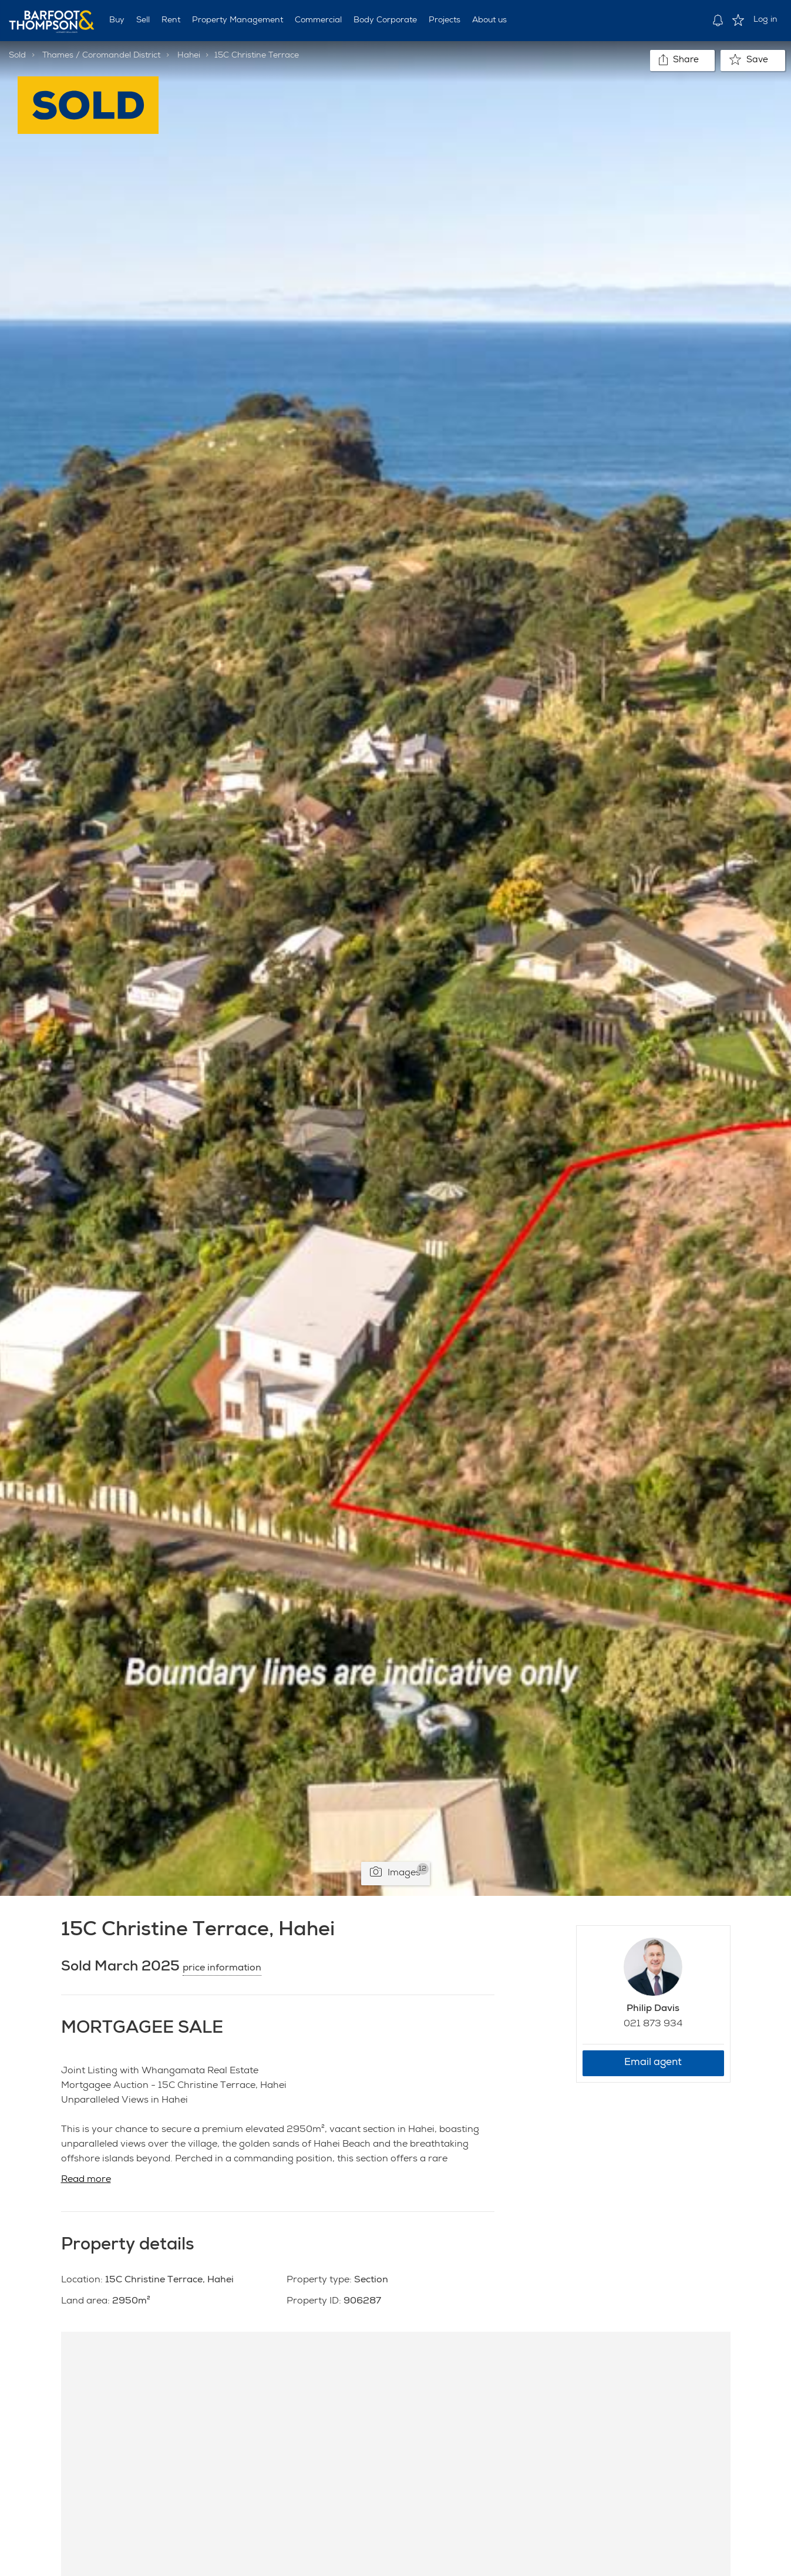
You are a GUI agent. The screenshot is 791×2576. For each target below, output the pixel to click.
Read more (86, 2180)
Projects (444, 20)
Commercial (318, 20)
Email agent (653, 2063)
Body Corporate (385, 20)
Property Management (237, 20)
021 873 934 (653, 2024)
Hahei (188, 56)
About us (489, 20)
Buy (116, 20)
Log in (765, 20)
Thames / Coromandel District (101, 56)
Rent (170, 20)
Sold (17, 56)
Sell (143, 20)
